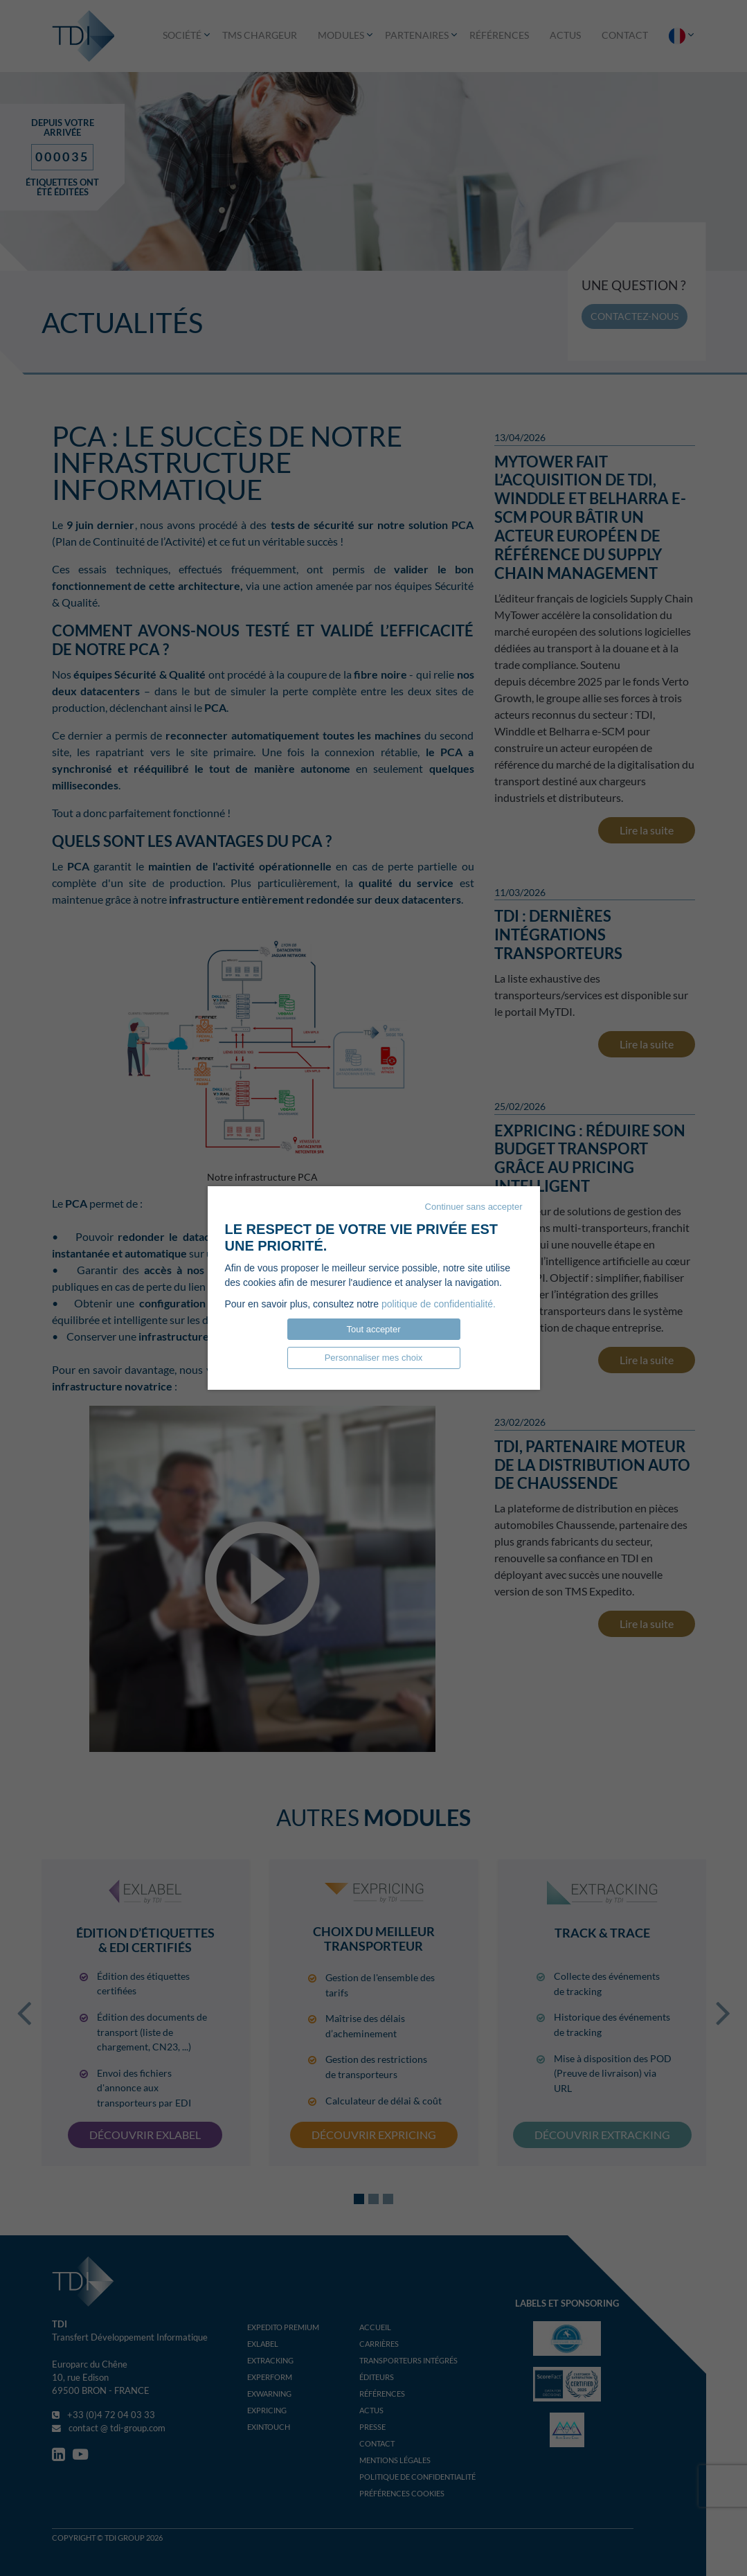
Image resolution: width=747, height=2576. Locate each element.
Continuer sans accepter (474, 1206)
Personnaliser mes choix (374, 1357)
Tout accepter (373, 1329)
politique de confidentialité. (438, 1303)
